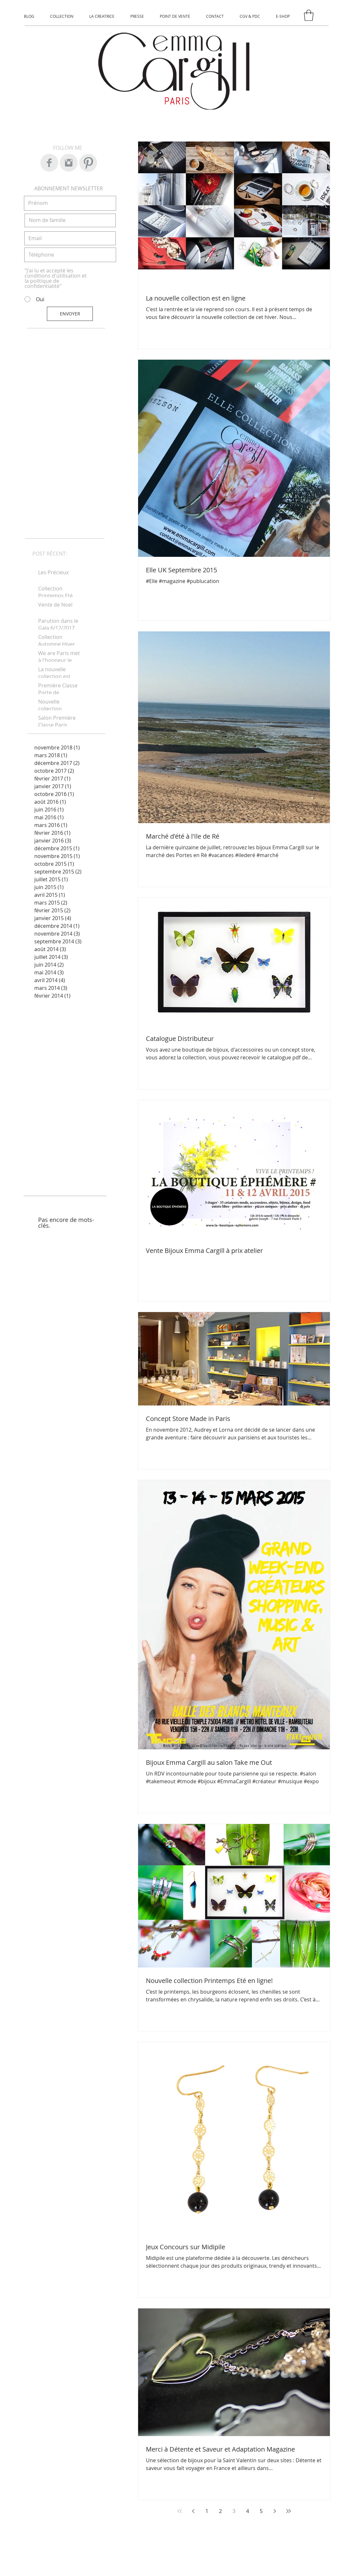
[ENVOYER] (70, 314)
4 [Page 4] (247, 2511)
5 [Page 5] (261, 2511)
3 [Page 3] (234, 2511)
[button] (308, 15)
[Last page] (288, 2511)
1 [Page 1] (206, 2511)
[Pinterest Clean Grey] (88, 163)
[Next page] (275, 2511)
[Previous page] (193, 2511)
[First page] (180, 2511)
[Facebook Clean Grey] (49, 163)
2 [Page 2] (220, 2511)
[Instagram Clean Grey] (69, 163)
